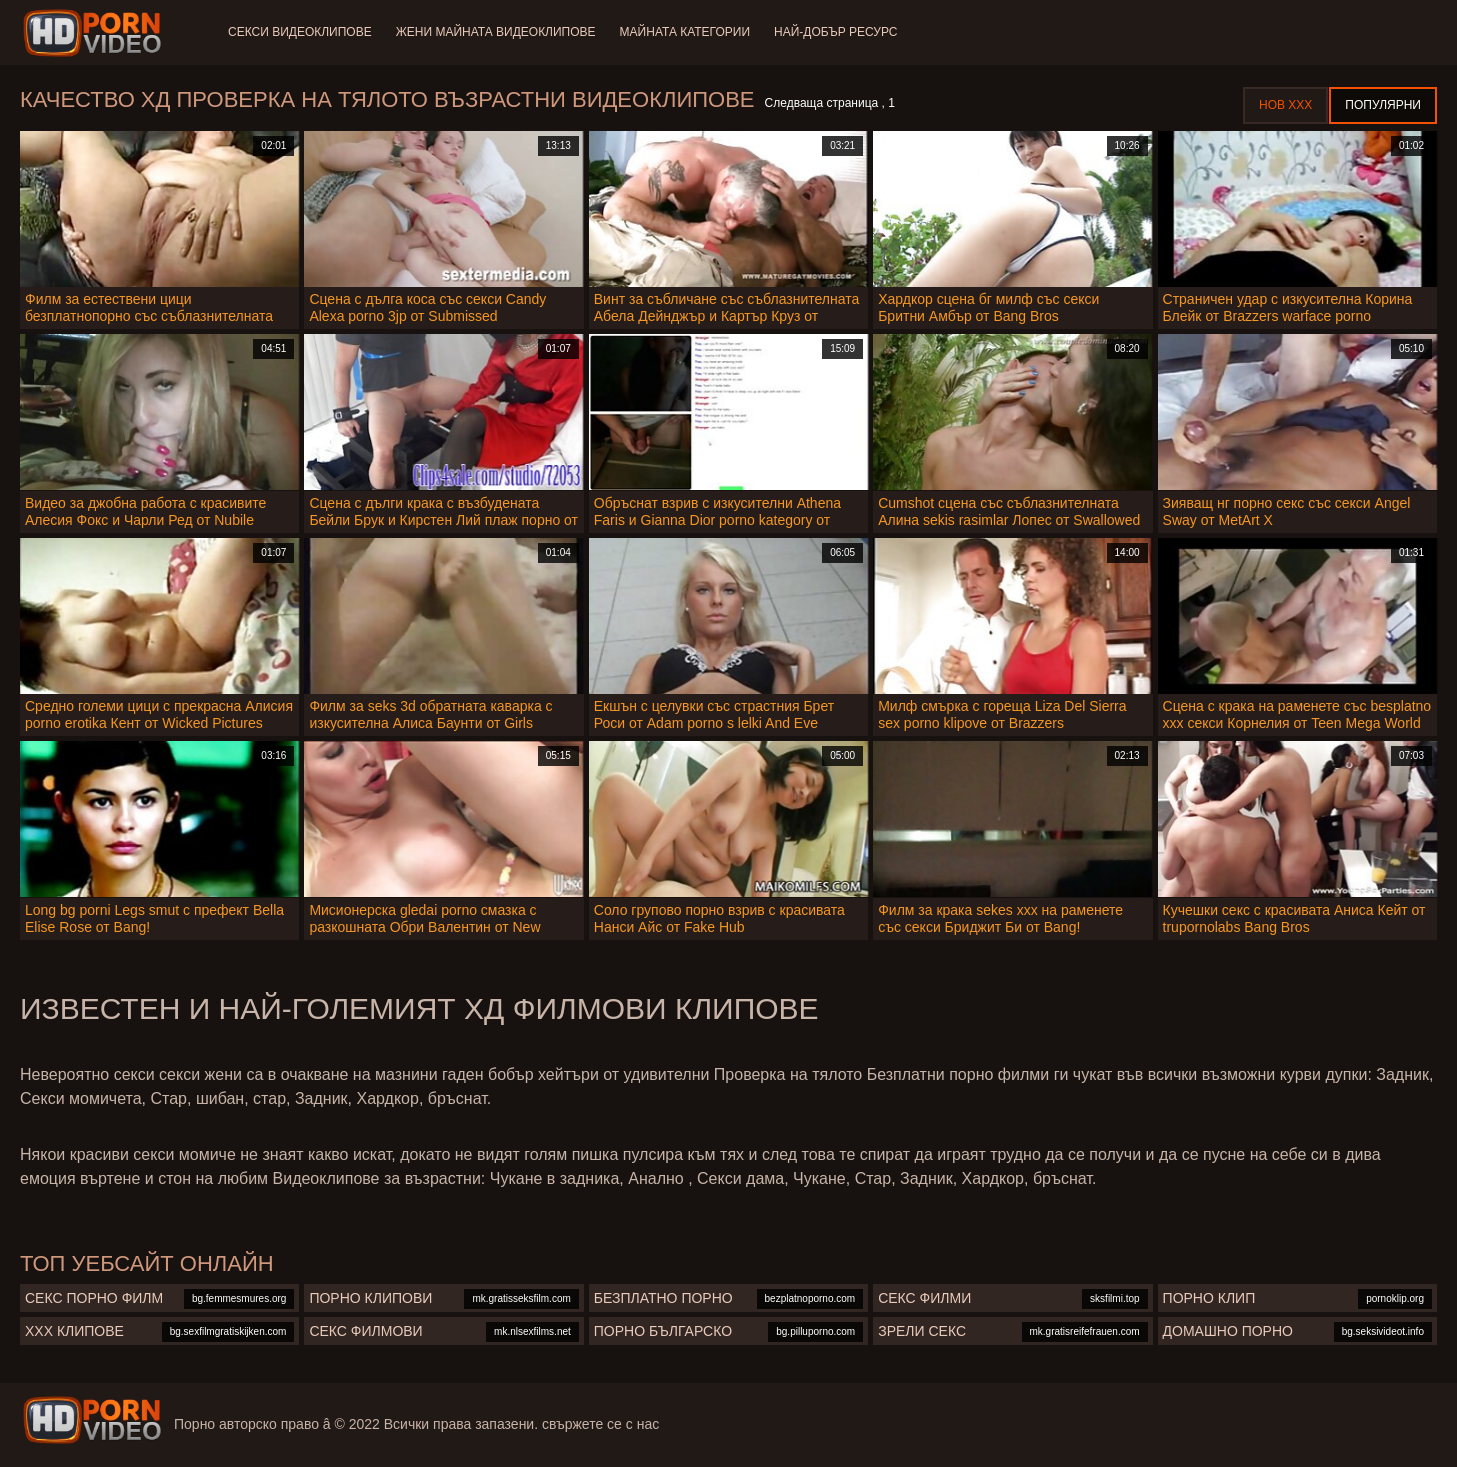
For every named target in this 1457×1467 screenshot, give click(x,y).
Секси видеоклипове (300, 32)
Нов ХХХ (1285, 105)
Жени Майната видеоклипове (496, 32)
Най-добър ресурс (836, 32)
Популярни (1383, 105)
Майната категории (685, 32)
